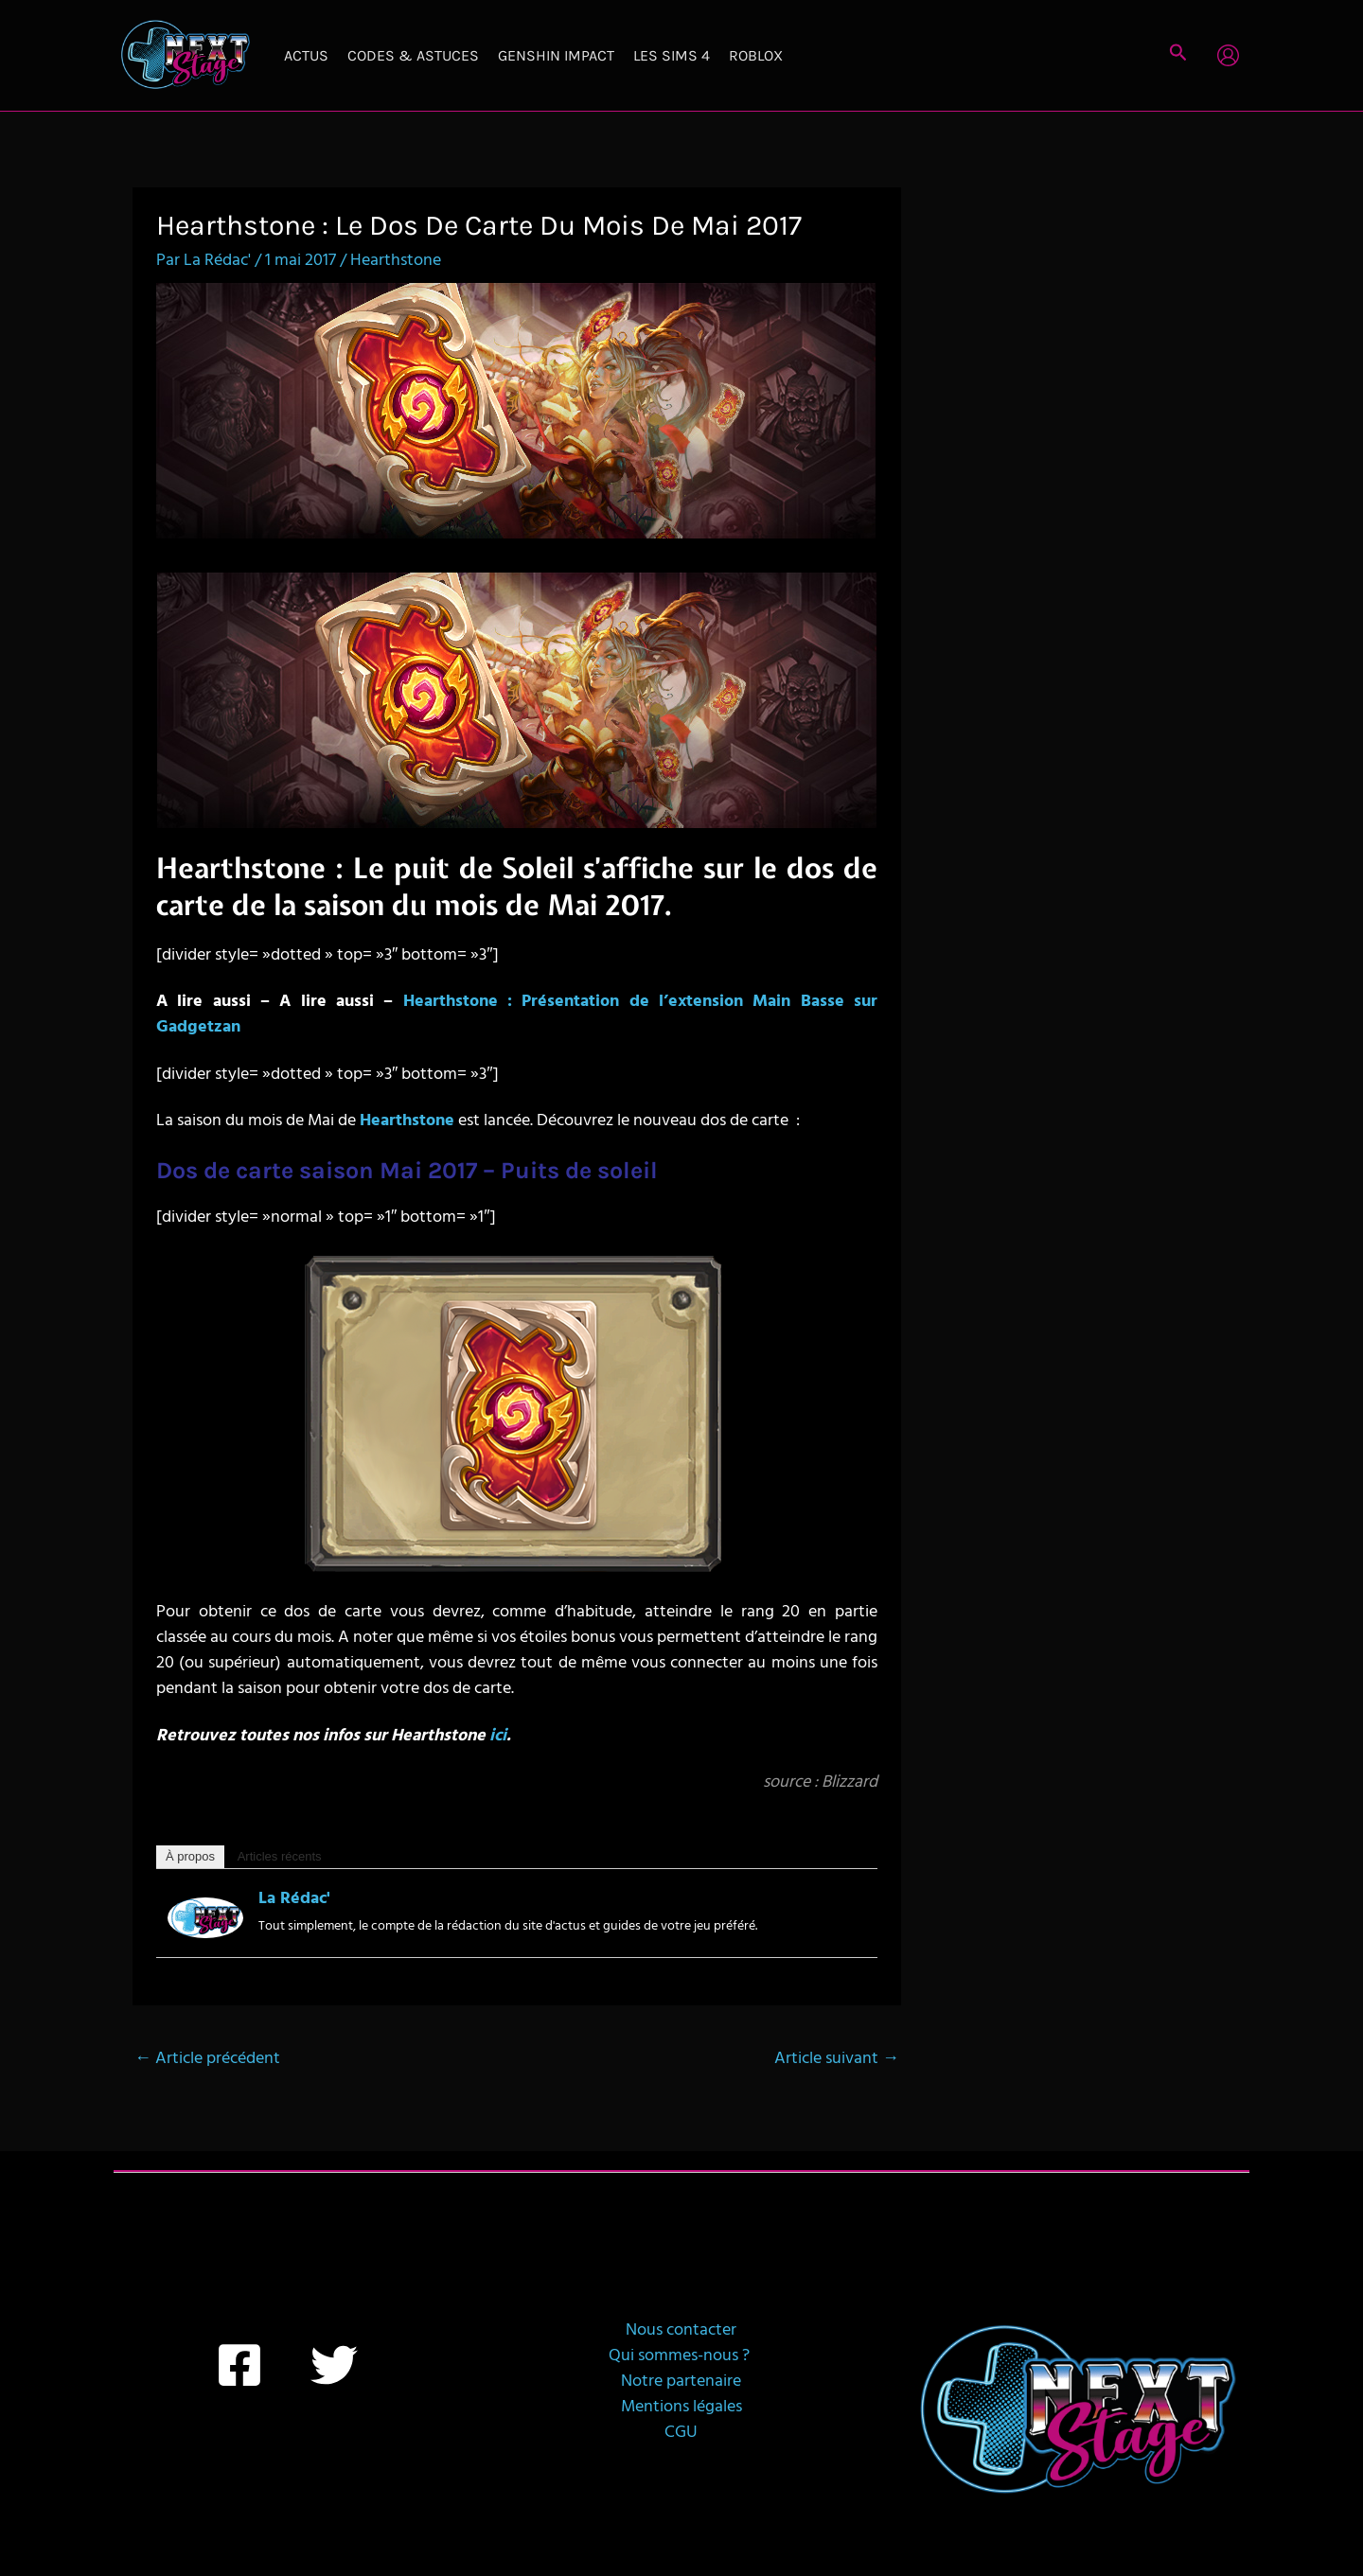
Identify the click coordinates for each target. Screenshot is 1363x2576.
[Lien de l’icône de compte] (1228, 55)
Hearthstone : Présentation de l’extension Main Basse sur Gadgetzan (516, 1014)
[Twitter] (334, 2365)
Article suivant (836, 2059)
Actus (306, 55)
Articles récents (280, 1856)
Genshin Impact (556, 55)
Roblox (756, 55)
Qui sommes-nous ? (681, 2356)
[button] (1178, 56)
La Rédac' (294, 1899)
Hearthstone (395, 260)
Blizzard (849, 1782)
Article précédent (207, 2059)
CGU (681, 2432)
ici (497, 1736)
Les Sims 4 (671, 55)
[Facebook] (239, 2365)
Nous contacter (681, 2330)
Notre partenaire (681, 2381)
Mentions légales (681, 2407)
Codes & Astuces (413, 55)
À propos (190, 1856)
